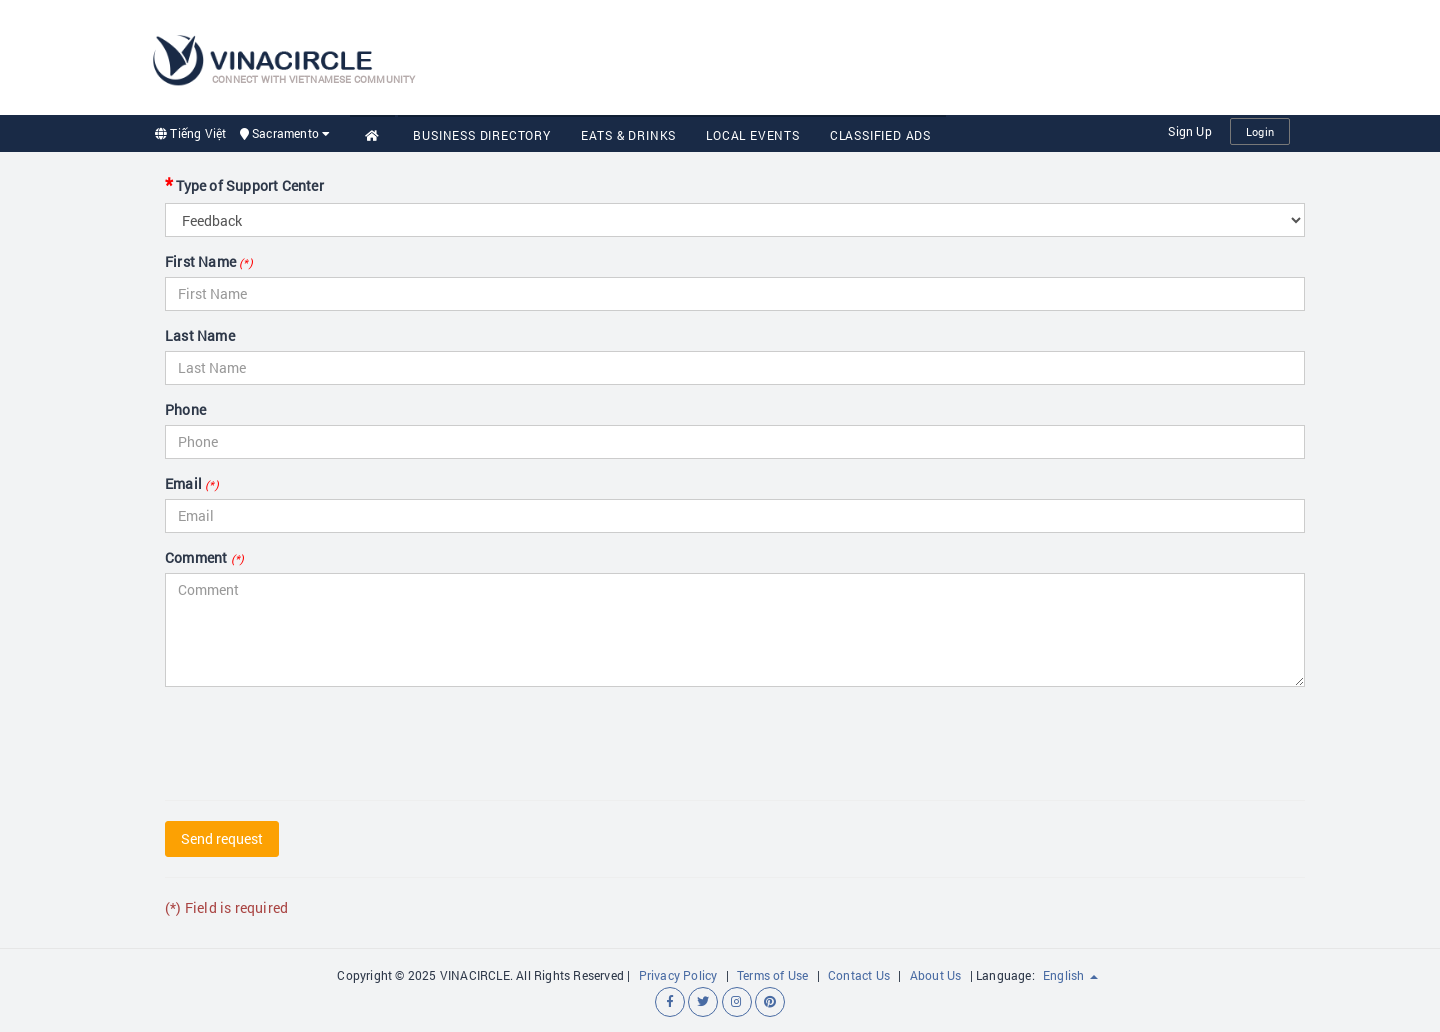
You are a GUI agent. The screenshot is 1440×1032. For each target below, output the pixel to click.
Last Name (200, 335)
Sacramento (285, 133)
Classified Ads (880, 135)
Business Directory (481, 135)
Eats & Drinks (628, 135)
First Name (209, 261)
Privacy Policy (678, 975)
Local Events (753, 135)
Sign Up (1189, 131)
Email (192, 483)
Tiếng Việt (190, 133)
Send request (222, 838)
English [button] (1070, 975)
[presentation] (317, 741)
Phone (185, 409)
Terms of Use (772, 975)
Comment (204, 557)
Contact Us (859, 975)
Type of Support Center (244, 184)
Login (1260, 131)
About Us (936, 975)
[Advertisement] (926, 55)
